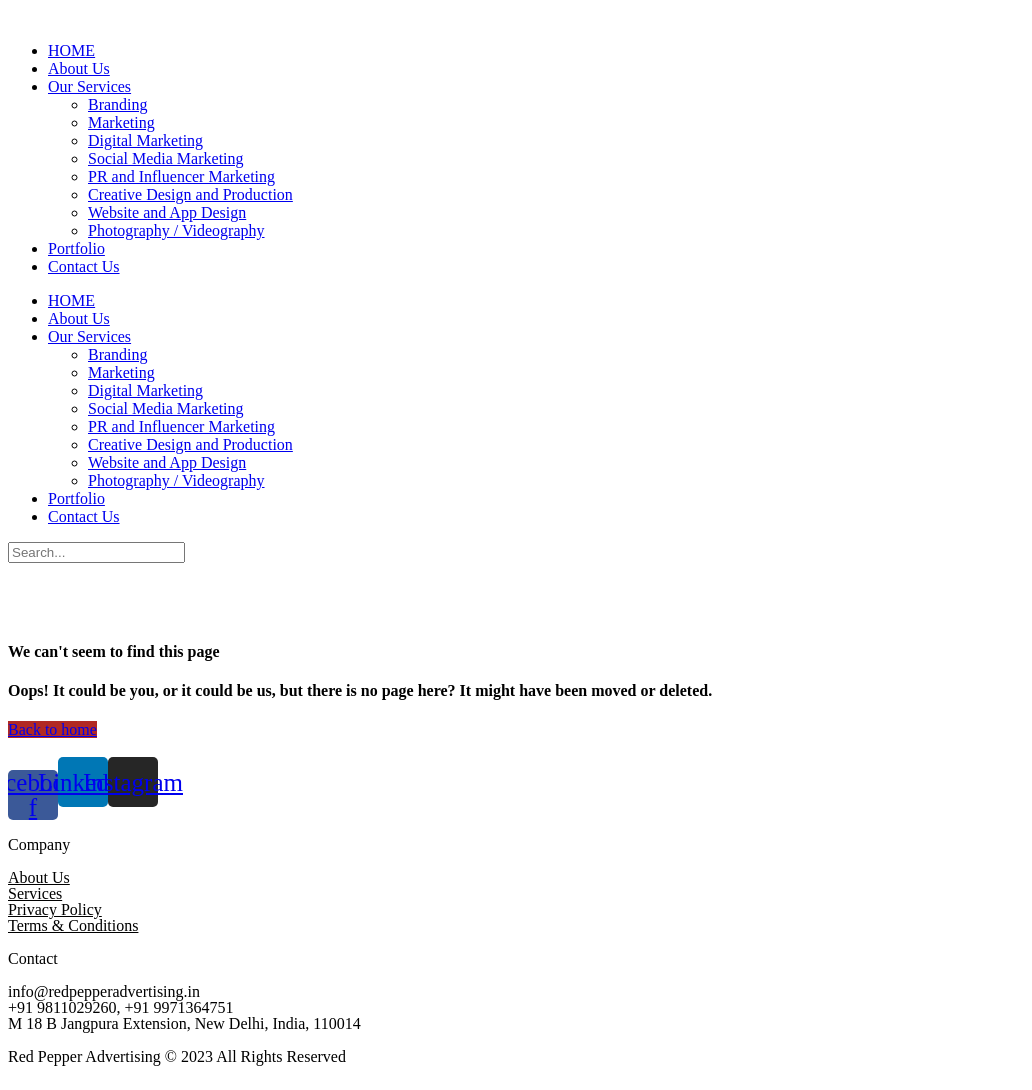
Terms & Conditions (73, 925)
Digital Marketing (145, 140)
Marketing (121, 122)
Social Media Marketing (166, 158)
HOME (71, 50)
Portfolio (76, 248)
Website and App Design (167, 212)
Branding (118, 104)
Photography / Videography (176, 230)
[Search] (96, 552)
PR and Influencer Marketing (181, 176)
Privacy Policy (55, 909)
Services (35, 893)
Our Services (89, 86)
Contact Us (84, 266)
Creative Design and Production (190, 194)
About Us (79, 68)
